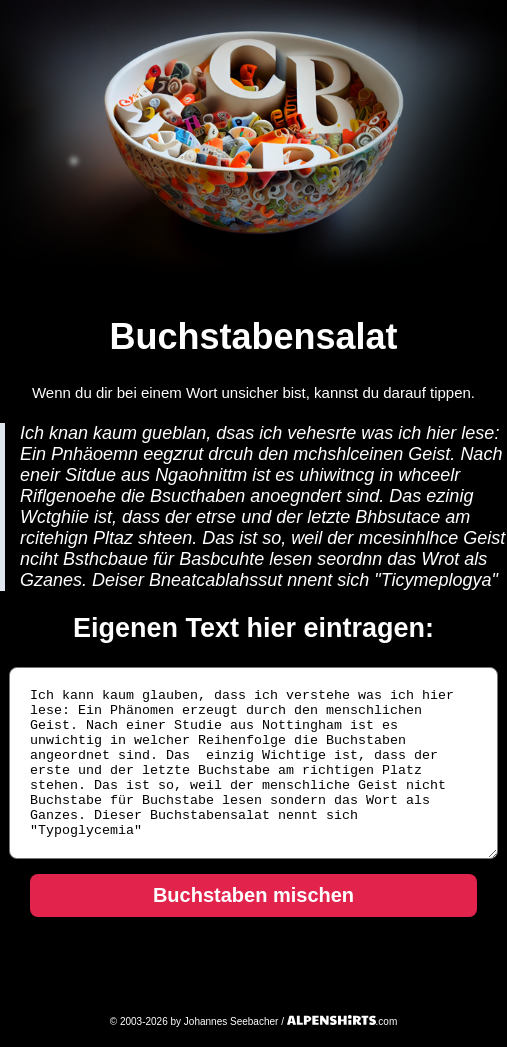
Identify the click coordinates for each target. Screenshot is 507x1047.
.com (342, 1021)
